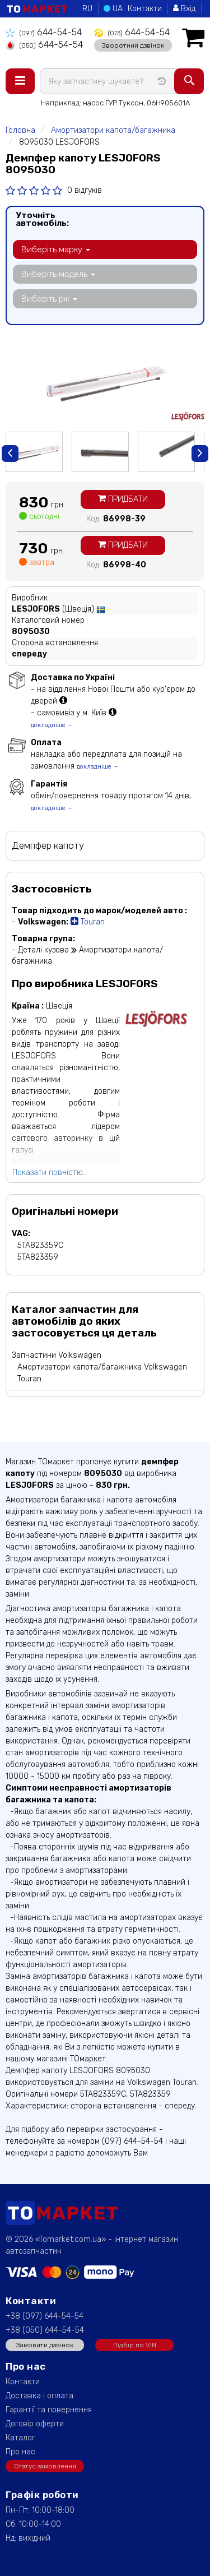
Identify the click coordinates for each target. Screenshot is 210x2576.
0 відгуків (84, 190)
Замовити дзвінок (44, 2345)
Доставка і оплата (39, 2396)
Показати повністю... (50, 1172)
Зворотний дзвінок (133, 45)
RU (87, 8)
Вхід (184, 8)
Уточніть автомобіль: (42, 219)
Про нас (20, 2452)
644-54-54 (44, 32)
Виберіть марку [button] (55, 249)
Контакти (145, 8)
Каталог (20, 2438)
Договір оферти (35, 2424)
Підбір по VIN (134, 2345)
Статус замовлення (45, 2466)
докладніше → (52, 725)
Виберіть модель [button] (58, 274)
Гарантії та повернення (49, 2410)
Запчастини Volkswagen (56, 1355)
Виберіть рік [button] (49, 299)
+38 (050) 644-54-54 (45, 2330)
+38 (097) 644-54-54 (44, 2316)
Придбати (123, 499)
